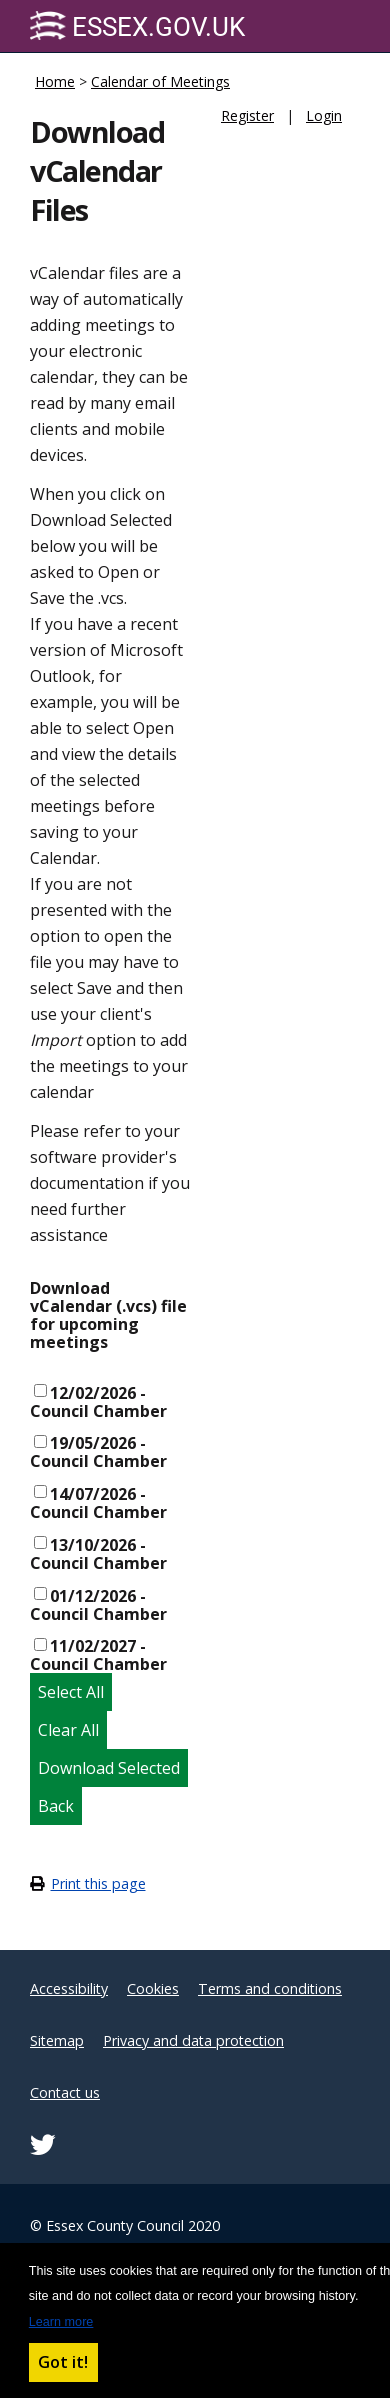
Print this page (98, 1883)
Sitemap (57, 2040)
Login (324, 115)
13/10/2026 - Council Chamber (98, 1554)
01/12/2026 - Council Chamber (98, 1605)
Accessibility (69, 1988)
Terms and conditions (270, 1988)
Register (247, 115)
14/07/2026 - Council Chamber (98, 1503)
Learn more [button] (61, 2322)
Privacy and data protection (193, 2040)
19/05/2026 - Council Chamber (98, 1452)
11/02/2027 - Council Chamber (98, 1655)
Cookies (153, 1988)
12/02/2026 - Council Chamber (98, 1402)
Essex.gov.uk (137, 26)
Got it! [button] (63, 2362)
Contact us (65, 2092)
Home (55, 81)
